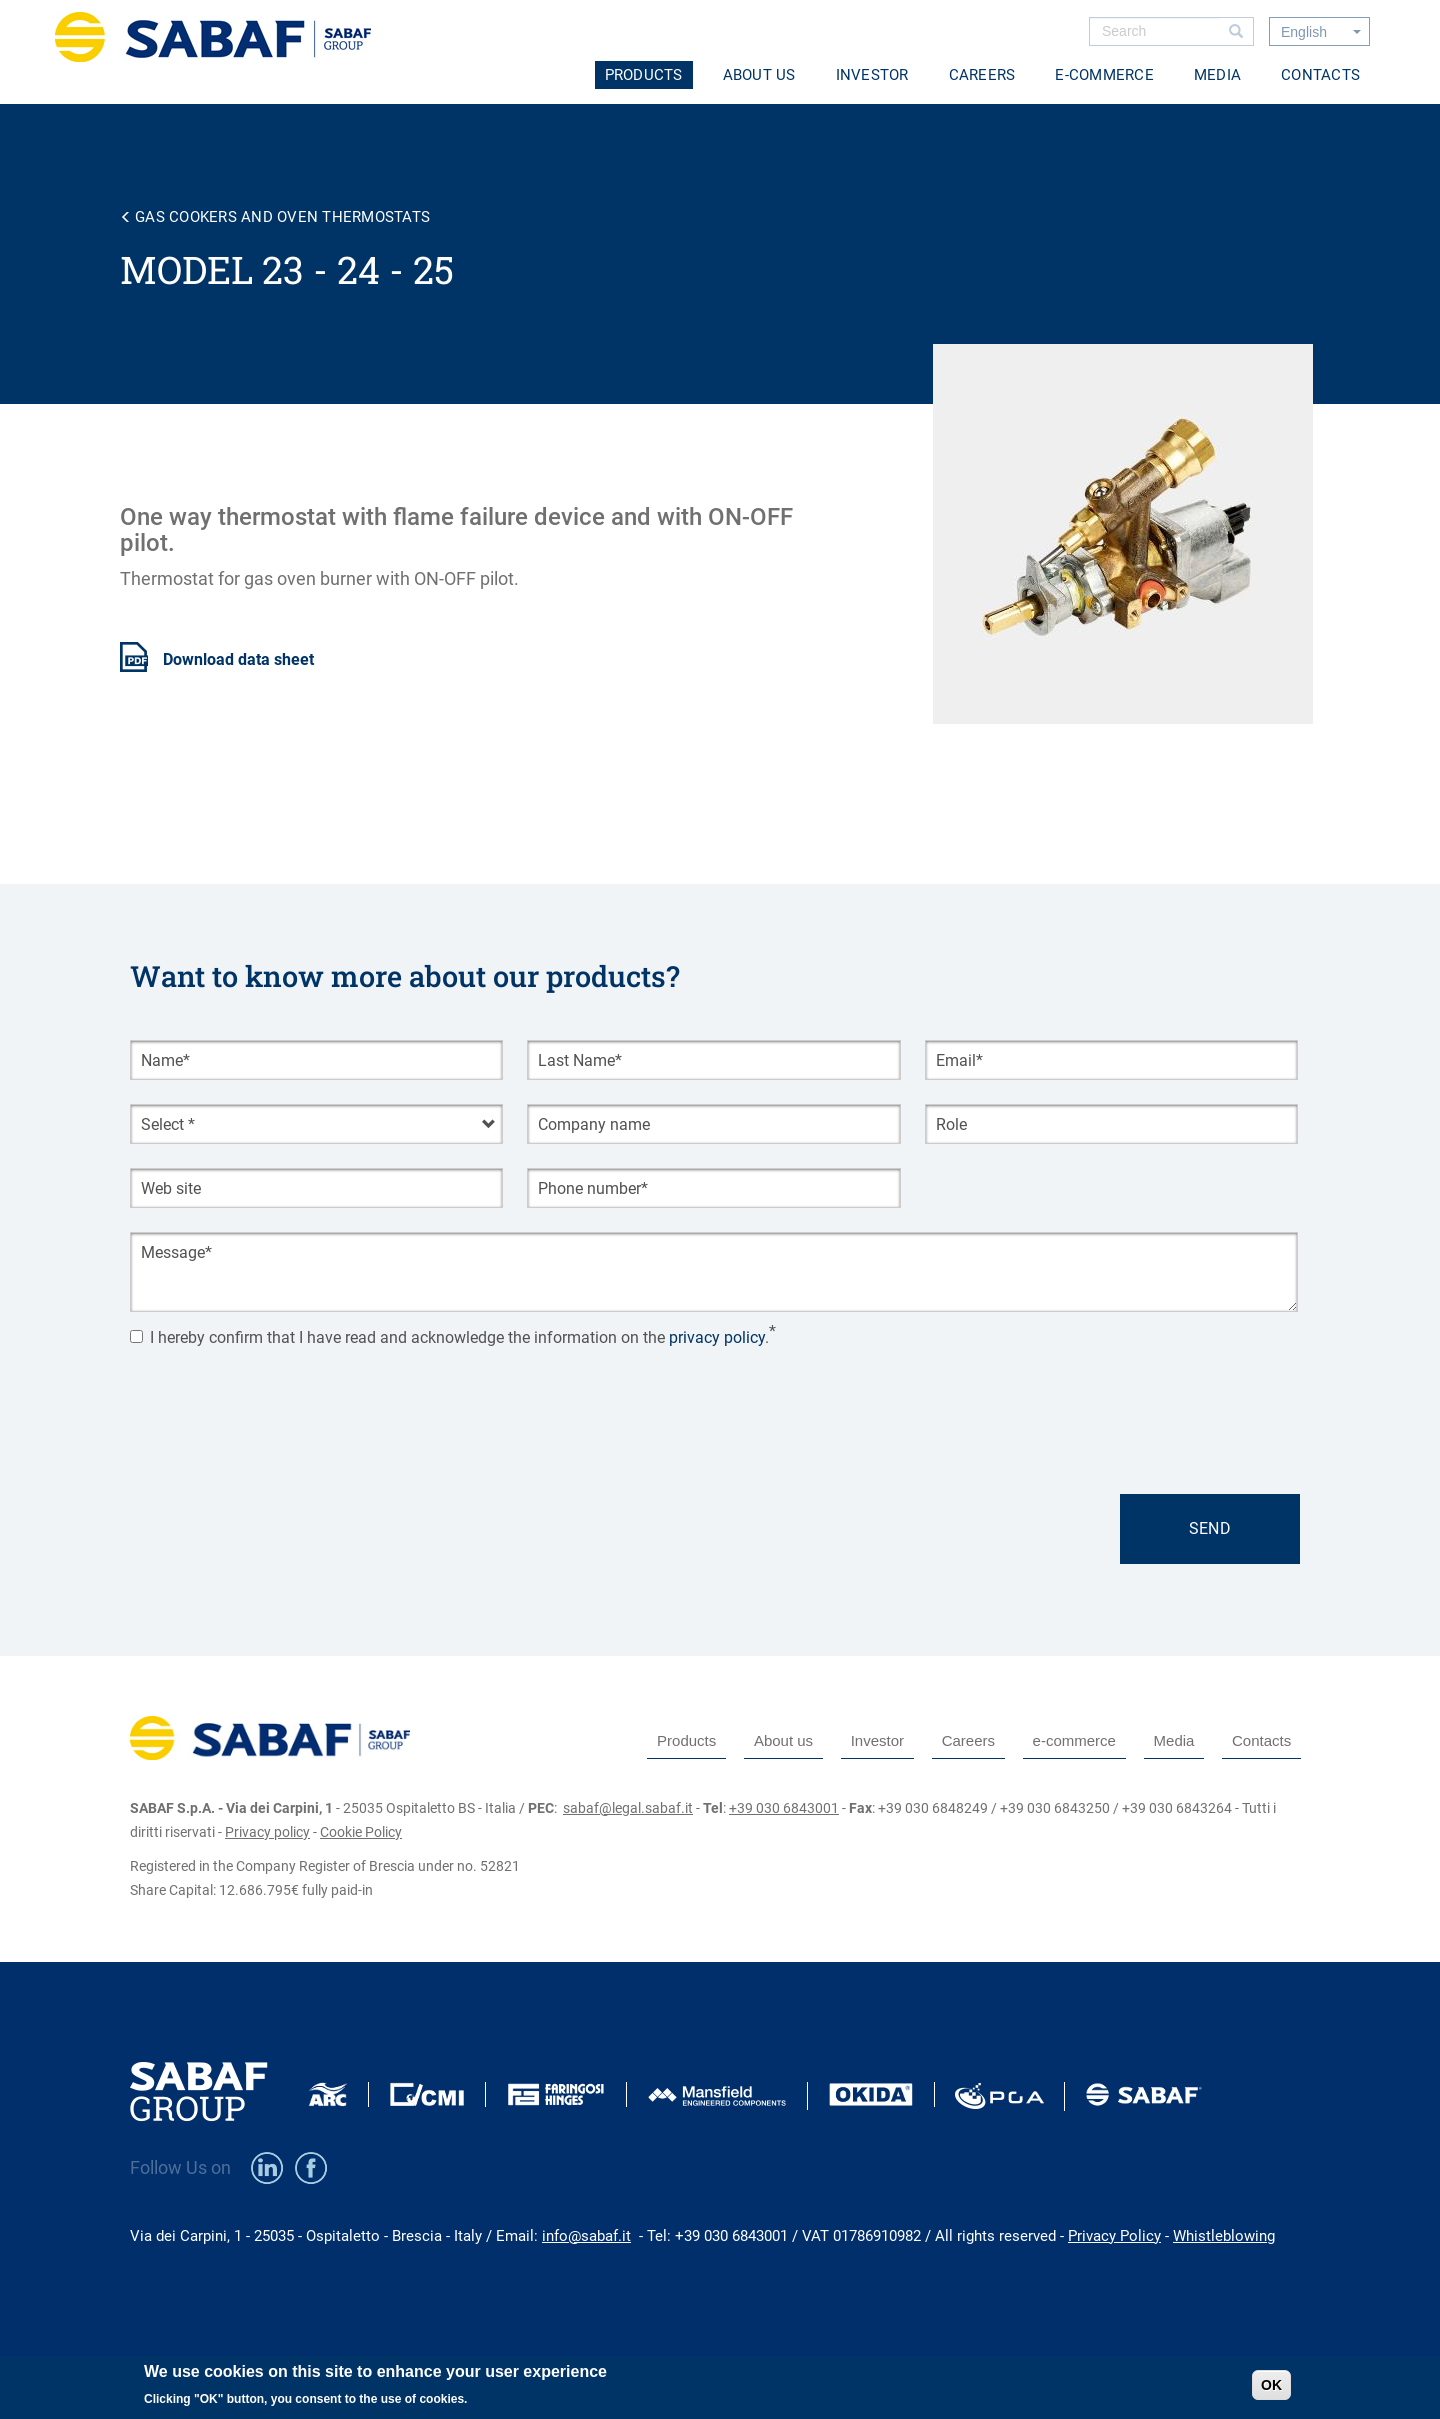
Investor (872, 75)
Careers (982, 75)
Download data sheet (238, 659)
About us (759, 75)
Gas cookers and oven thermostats (282, 217)
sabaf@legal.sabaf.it (628, 1808)
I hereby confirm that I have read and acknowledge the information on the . (449, 1338)
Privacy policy (267, 1832)
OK (1271, 2385)
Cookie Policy (361, 1832)
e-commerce (1104, 75)
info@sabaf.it (586, 2236)
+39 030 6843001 (784, 1808)
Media (1217, 75)
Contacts (1320, 75)
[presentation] (282, 1400)
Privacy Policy (1114, 2236)
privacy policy (717, 1338)
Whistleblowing (1224, 2236)
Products (644, 75)
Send (1210, 1528)
